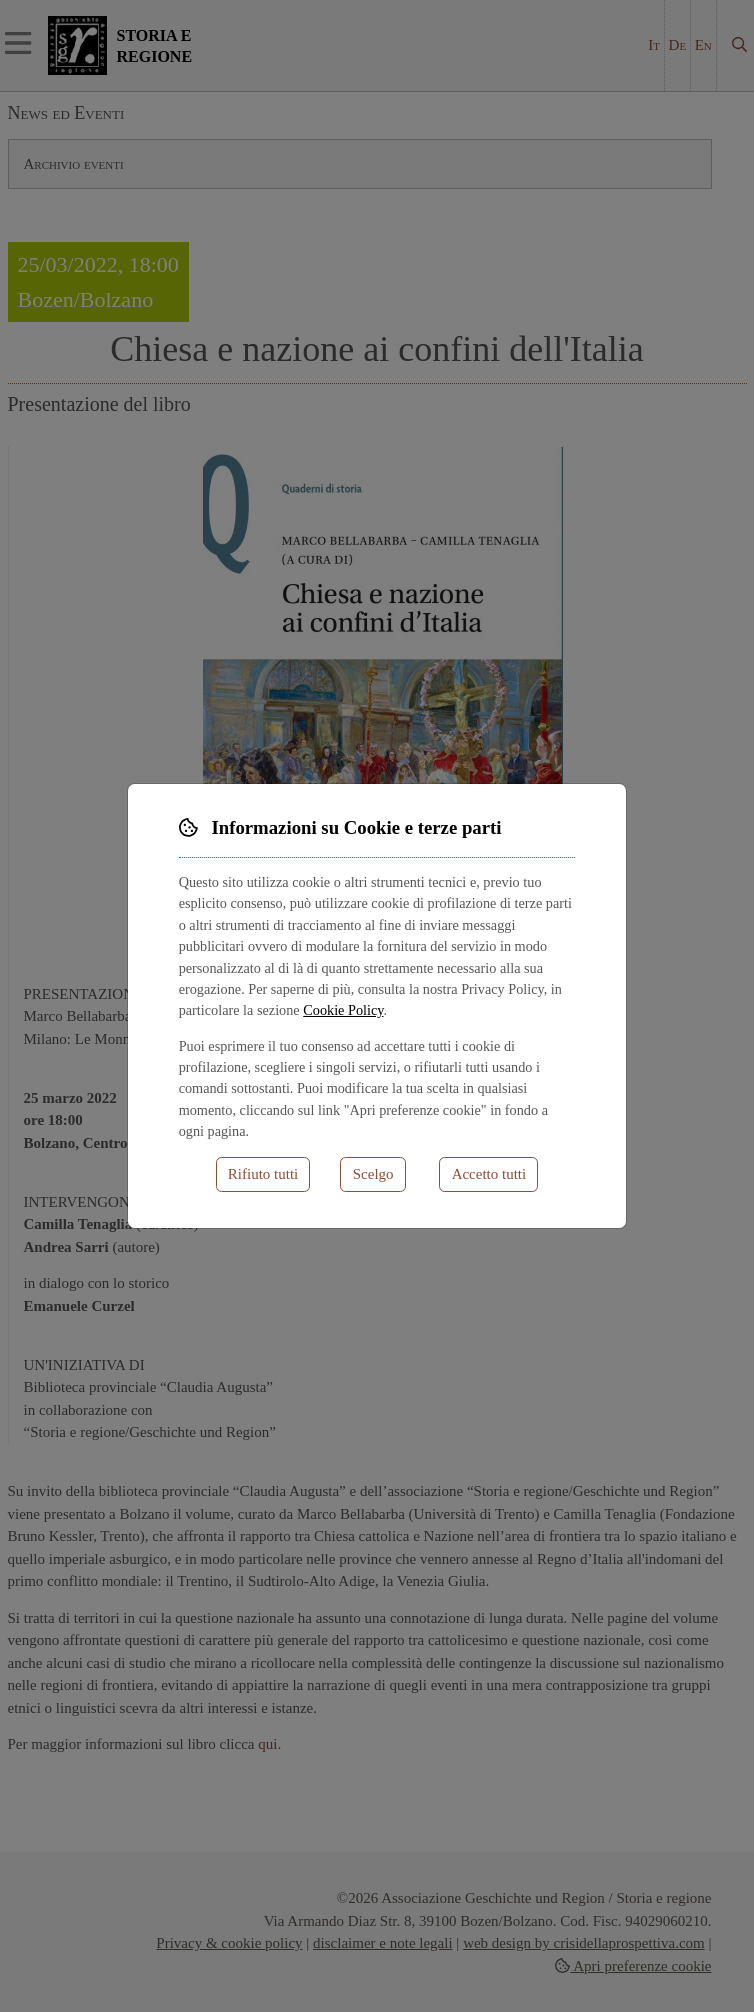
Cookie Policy (343, 1010)
